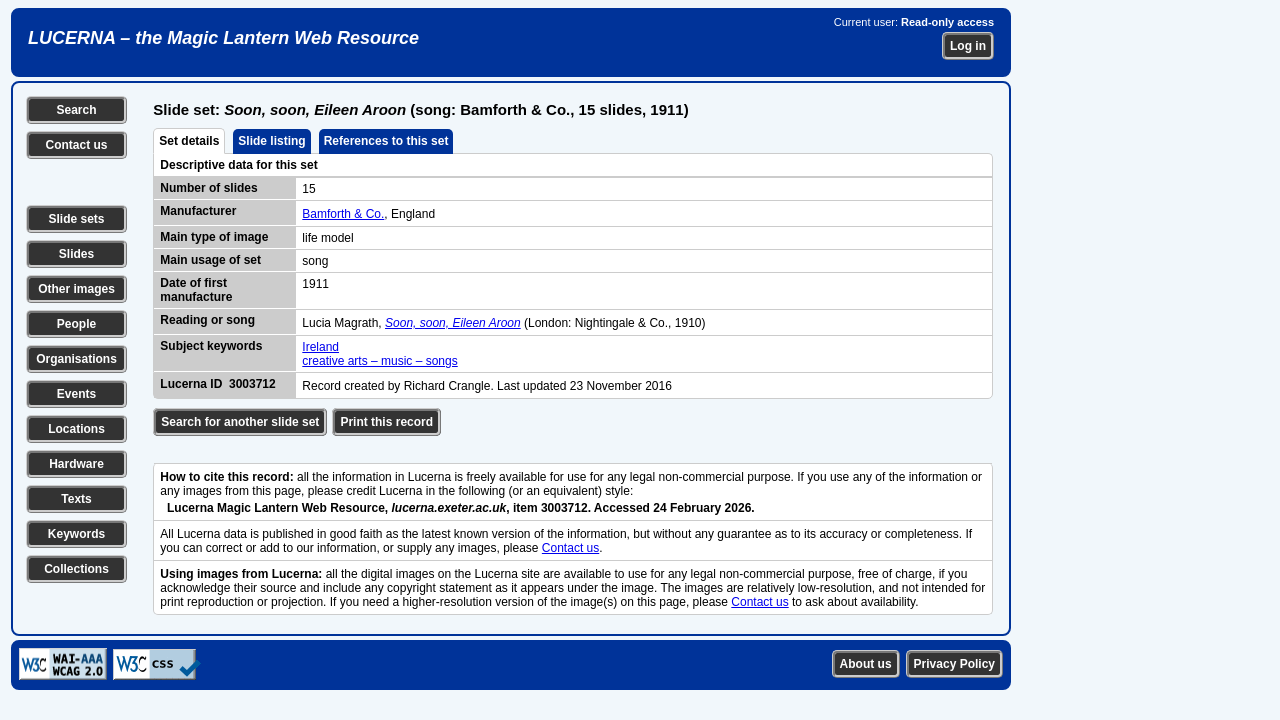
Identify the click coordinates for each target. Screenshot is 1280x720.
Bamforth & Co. (343, 214)
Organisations (76, 359)
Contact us (76, 145)
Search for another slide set (240, 422)
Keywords (76, 534)
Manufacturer (198, 211)
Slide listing (271, 141)
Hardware (76, 464)
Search (76, 110)
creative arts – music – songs (379, 361)
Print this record (386, 422)
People (76, 324)
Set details (189, 141)
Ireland (320, 347)
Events (76, 394)
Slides (76, 254)
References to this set (386, 141)
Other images (76, 289)
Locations (76, 429)
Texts (76, 499)
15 (308, 189)
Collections (76, 569)
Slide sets (76, 219)
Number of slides (208, 188)
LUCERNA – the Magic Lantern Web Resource (223, 38)
